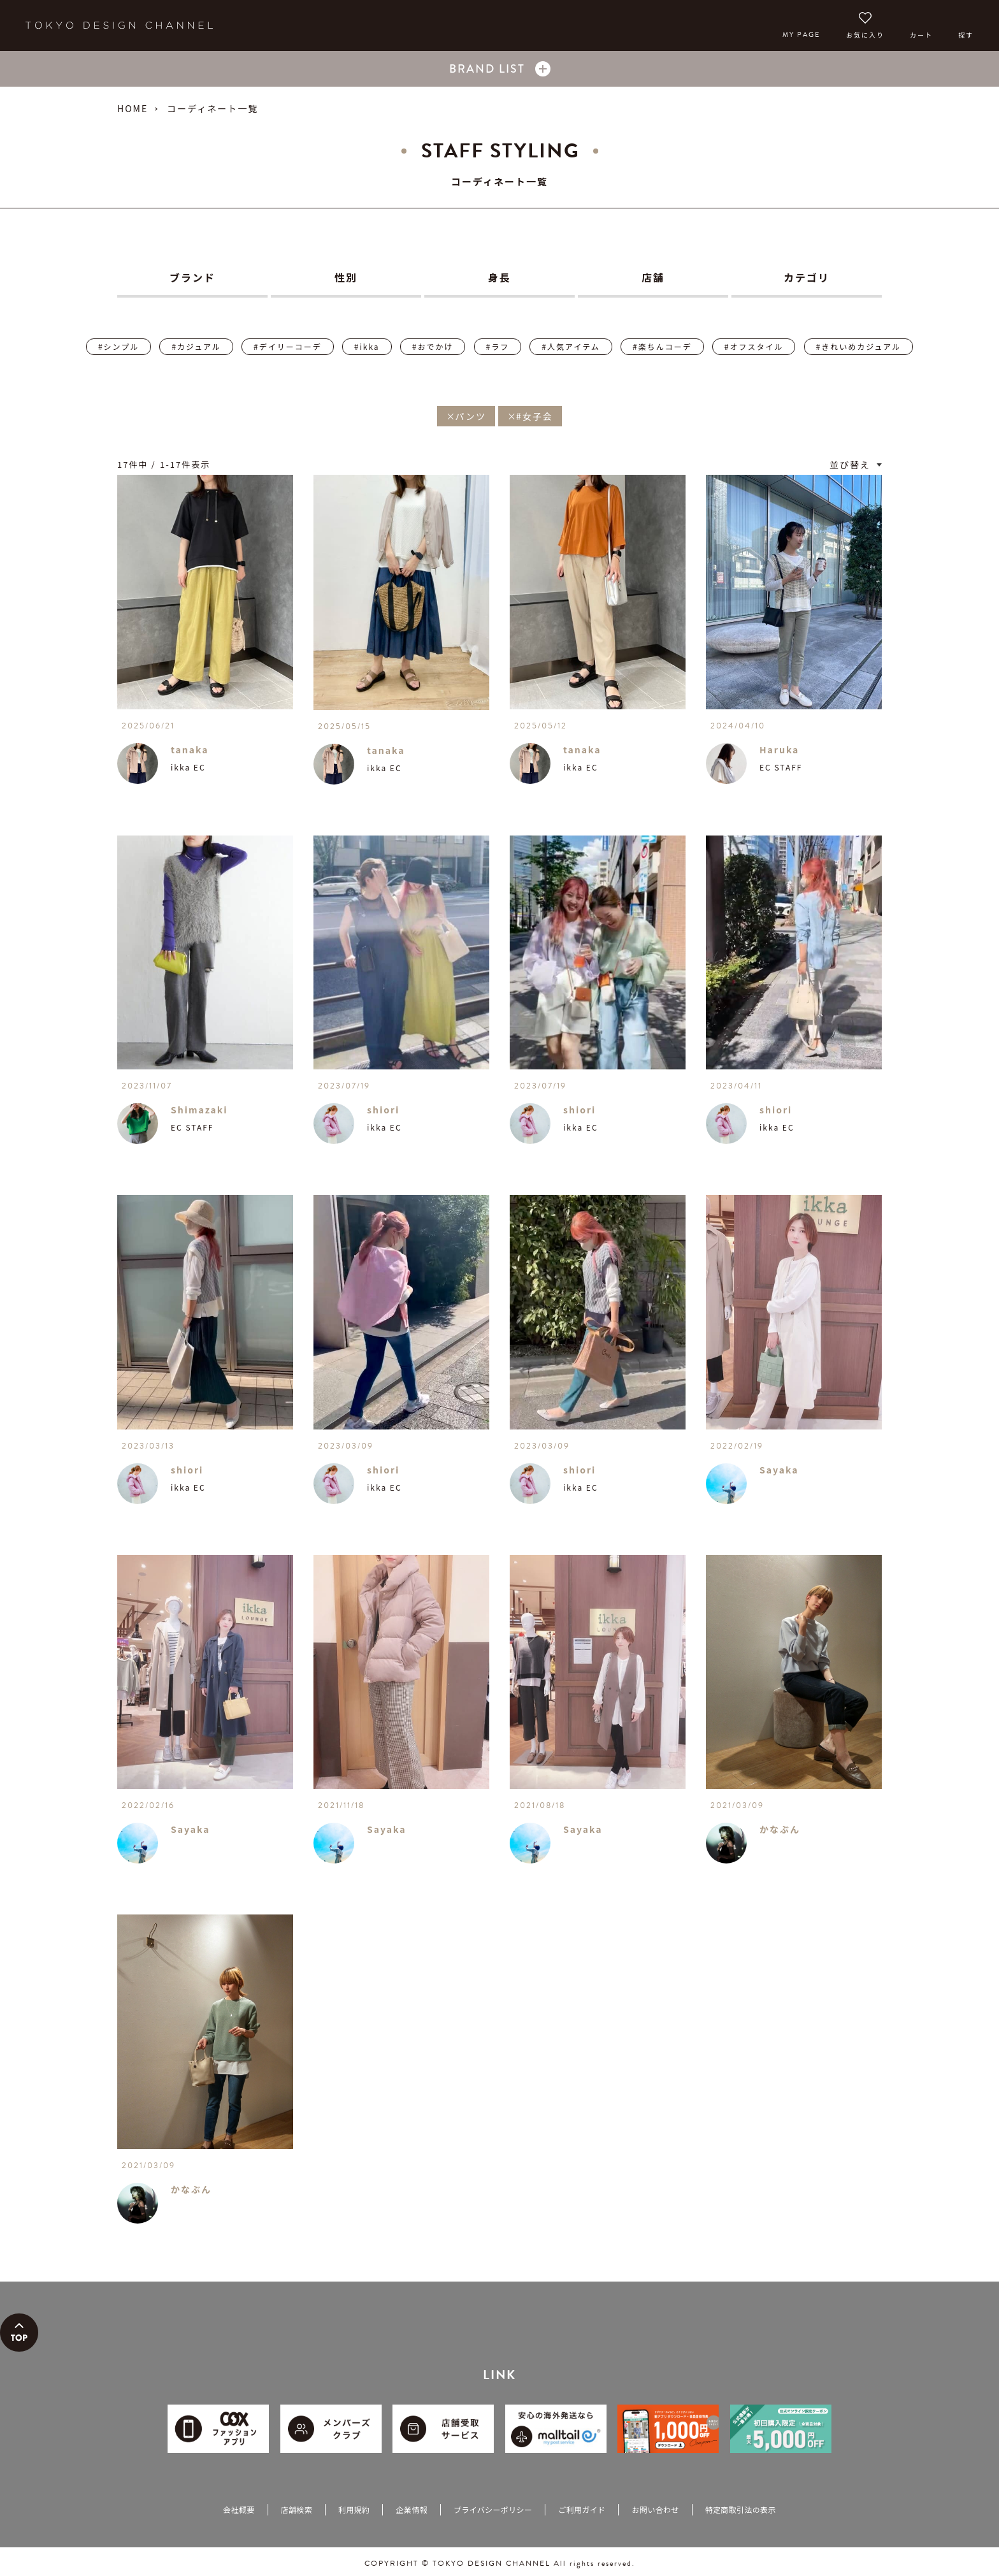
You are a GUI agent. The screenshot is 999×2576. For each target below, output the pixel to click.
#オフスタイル (754, 346)
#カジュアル (195, 346)
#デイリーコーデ (288, 346)
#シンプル (118, 346)
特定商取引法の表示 (740, 2509)
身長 (499, 277)
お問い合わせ (655, 2509)
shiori (383, 1109)
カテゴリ (807, 277)
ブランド (192, 277)
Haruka (779, 749)
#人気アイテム (571, 346)
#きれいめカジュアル (858, 346)
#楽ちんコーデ (662, 346)
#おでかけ (433, 346)
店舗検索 (296, 2509)
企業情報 (411, 2509)
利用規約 (354, 2509)
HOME (132, 108)
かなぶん (779, 1829)
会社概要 (238, 2509)
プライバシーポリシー (493, 2509)
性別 (345, 277)
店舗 (653, 277)
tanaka (190, 749)
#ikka (367, 346)
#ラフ (498, 346)
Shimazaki (199, 1109)
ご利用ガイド (581, 2509)
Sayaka (778, 1469)
